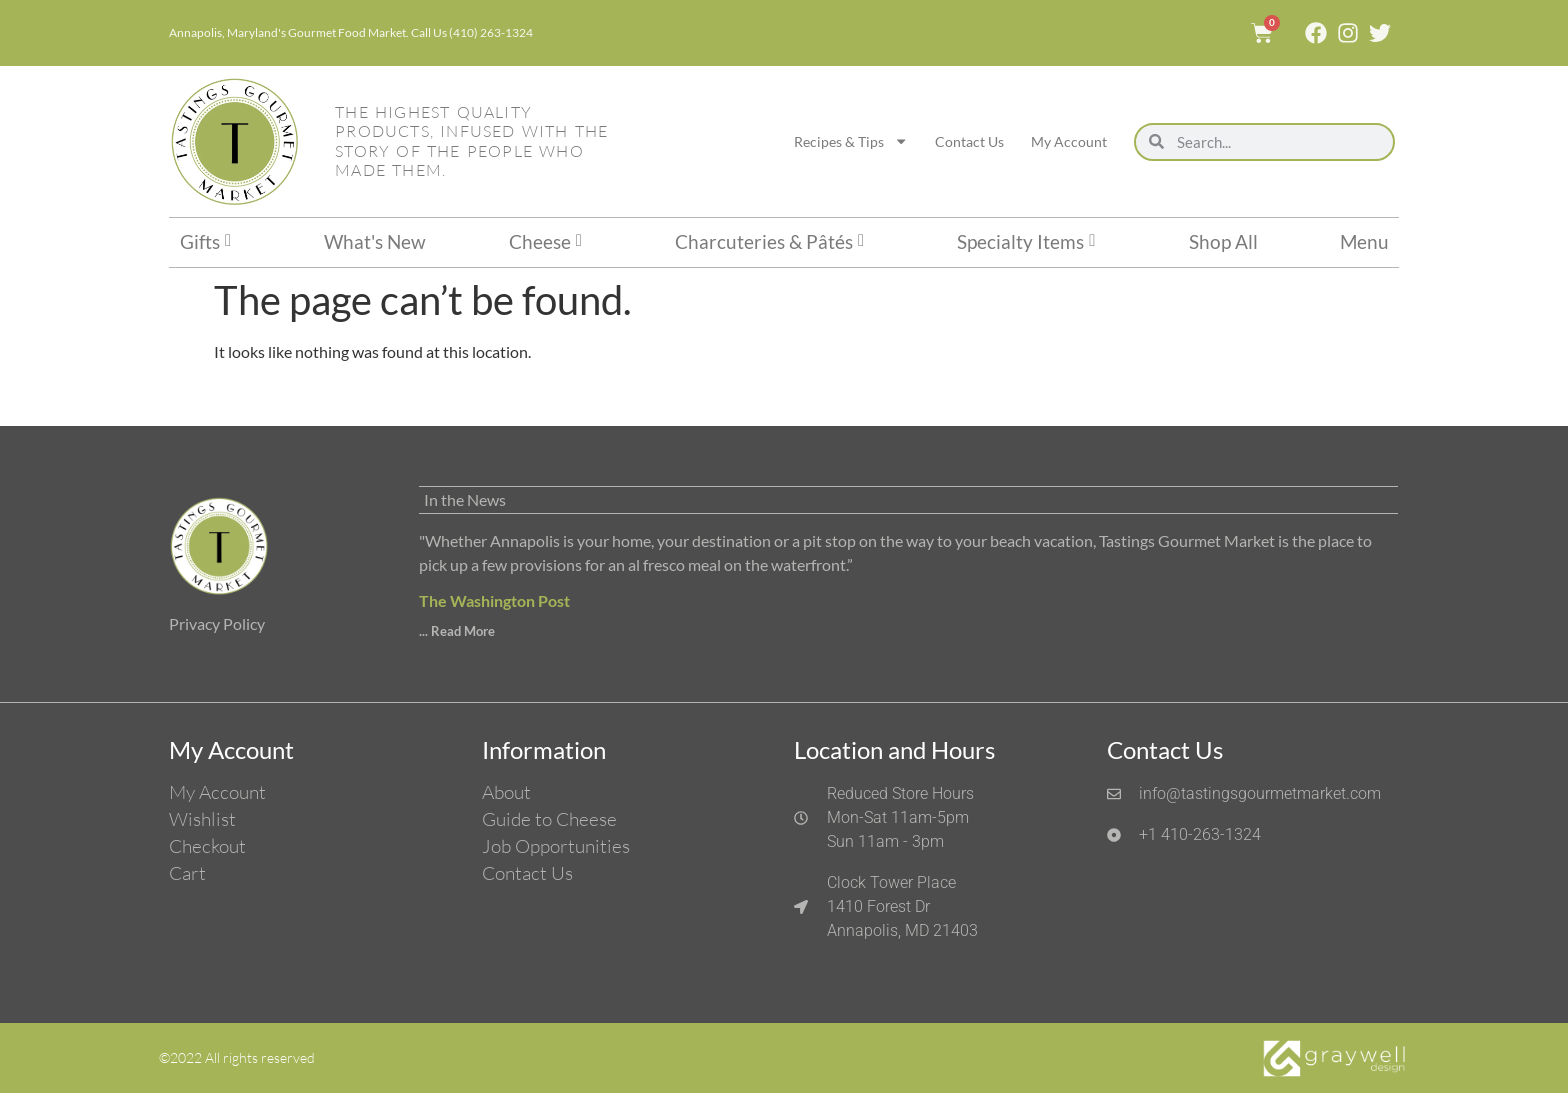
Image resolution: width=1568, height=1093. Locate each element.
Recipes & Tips (851, 141)
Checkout (207, 846)
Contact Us (969, 141)
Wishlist (202, 819)
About (506, 792)
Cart (187, 873)
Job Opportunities (556, 846)
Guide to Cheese (549, 819)
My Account (1069, 141)
